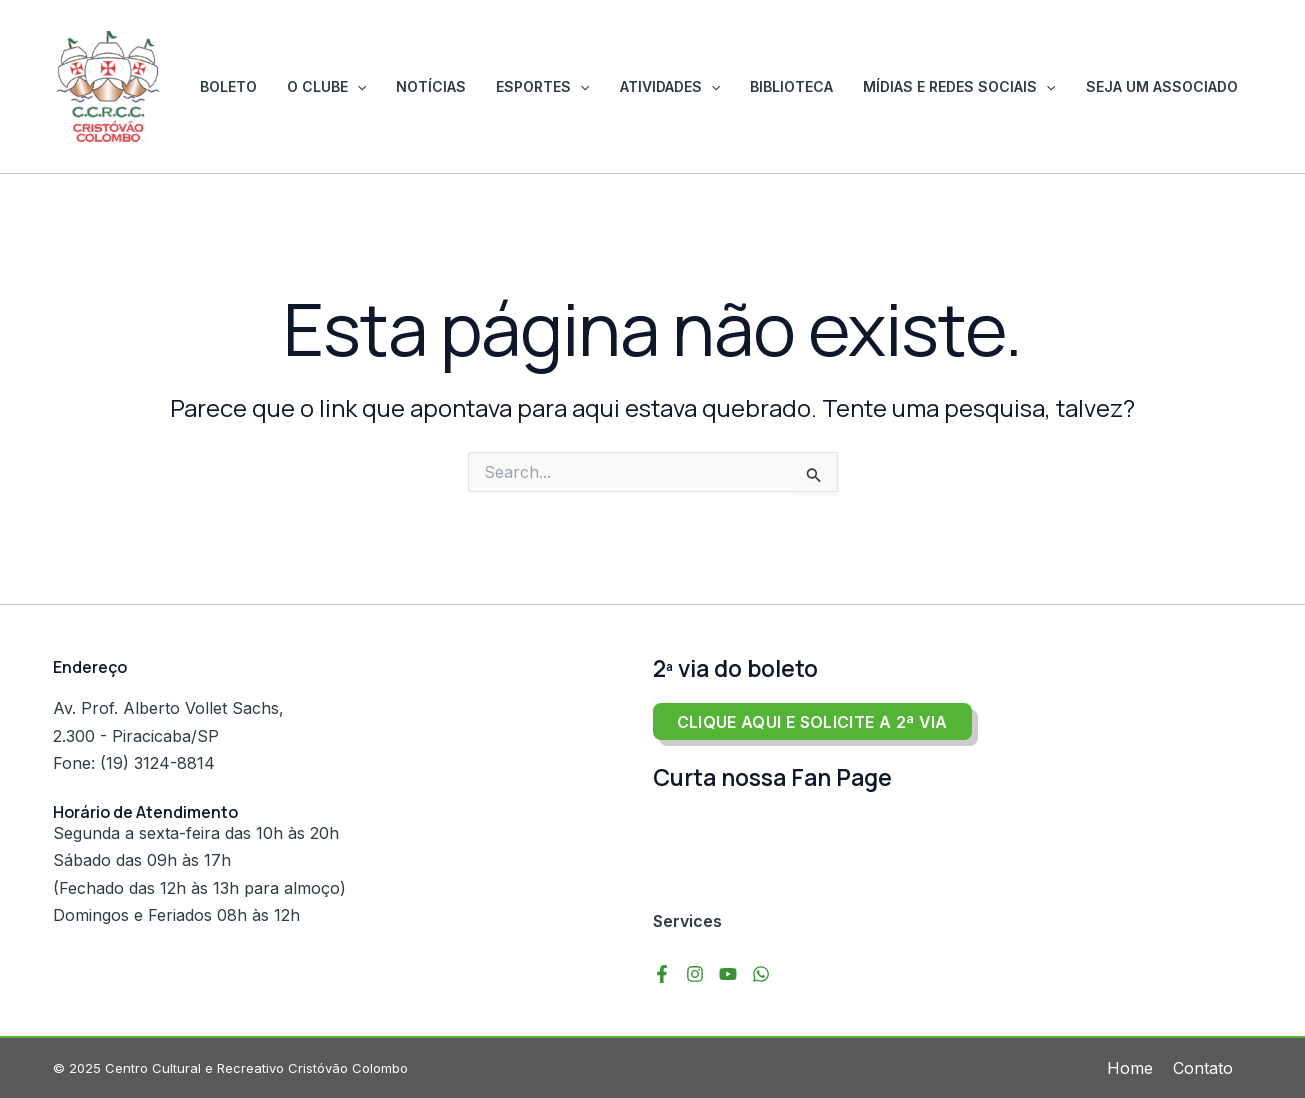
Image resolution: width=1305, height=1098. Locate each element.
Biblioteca (816, 86)
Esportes (587, 87)
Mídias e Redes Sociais (974, 87)
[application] (422, 87)
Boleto (303, 86)
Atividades (705, 87)
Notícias (486, 86)
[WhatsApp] (761, 974)
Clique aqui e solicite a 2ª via (812, 722)
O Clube (391, 87)
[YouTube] (728, 974)
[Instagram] (695, 974)
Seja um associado (1167, 86)
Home (1130, 1068)
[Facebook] (662, 974)
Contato (1203, 1068)
